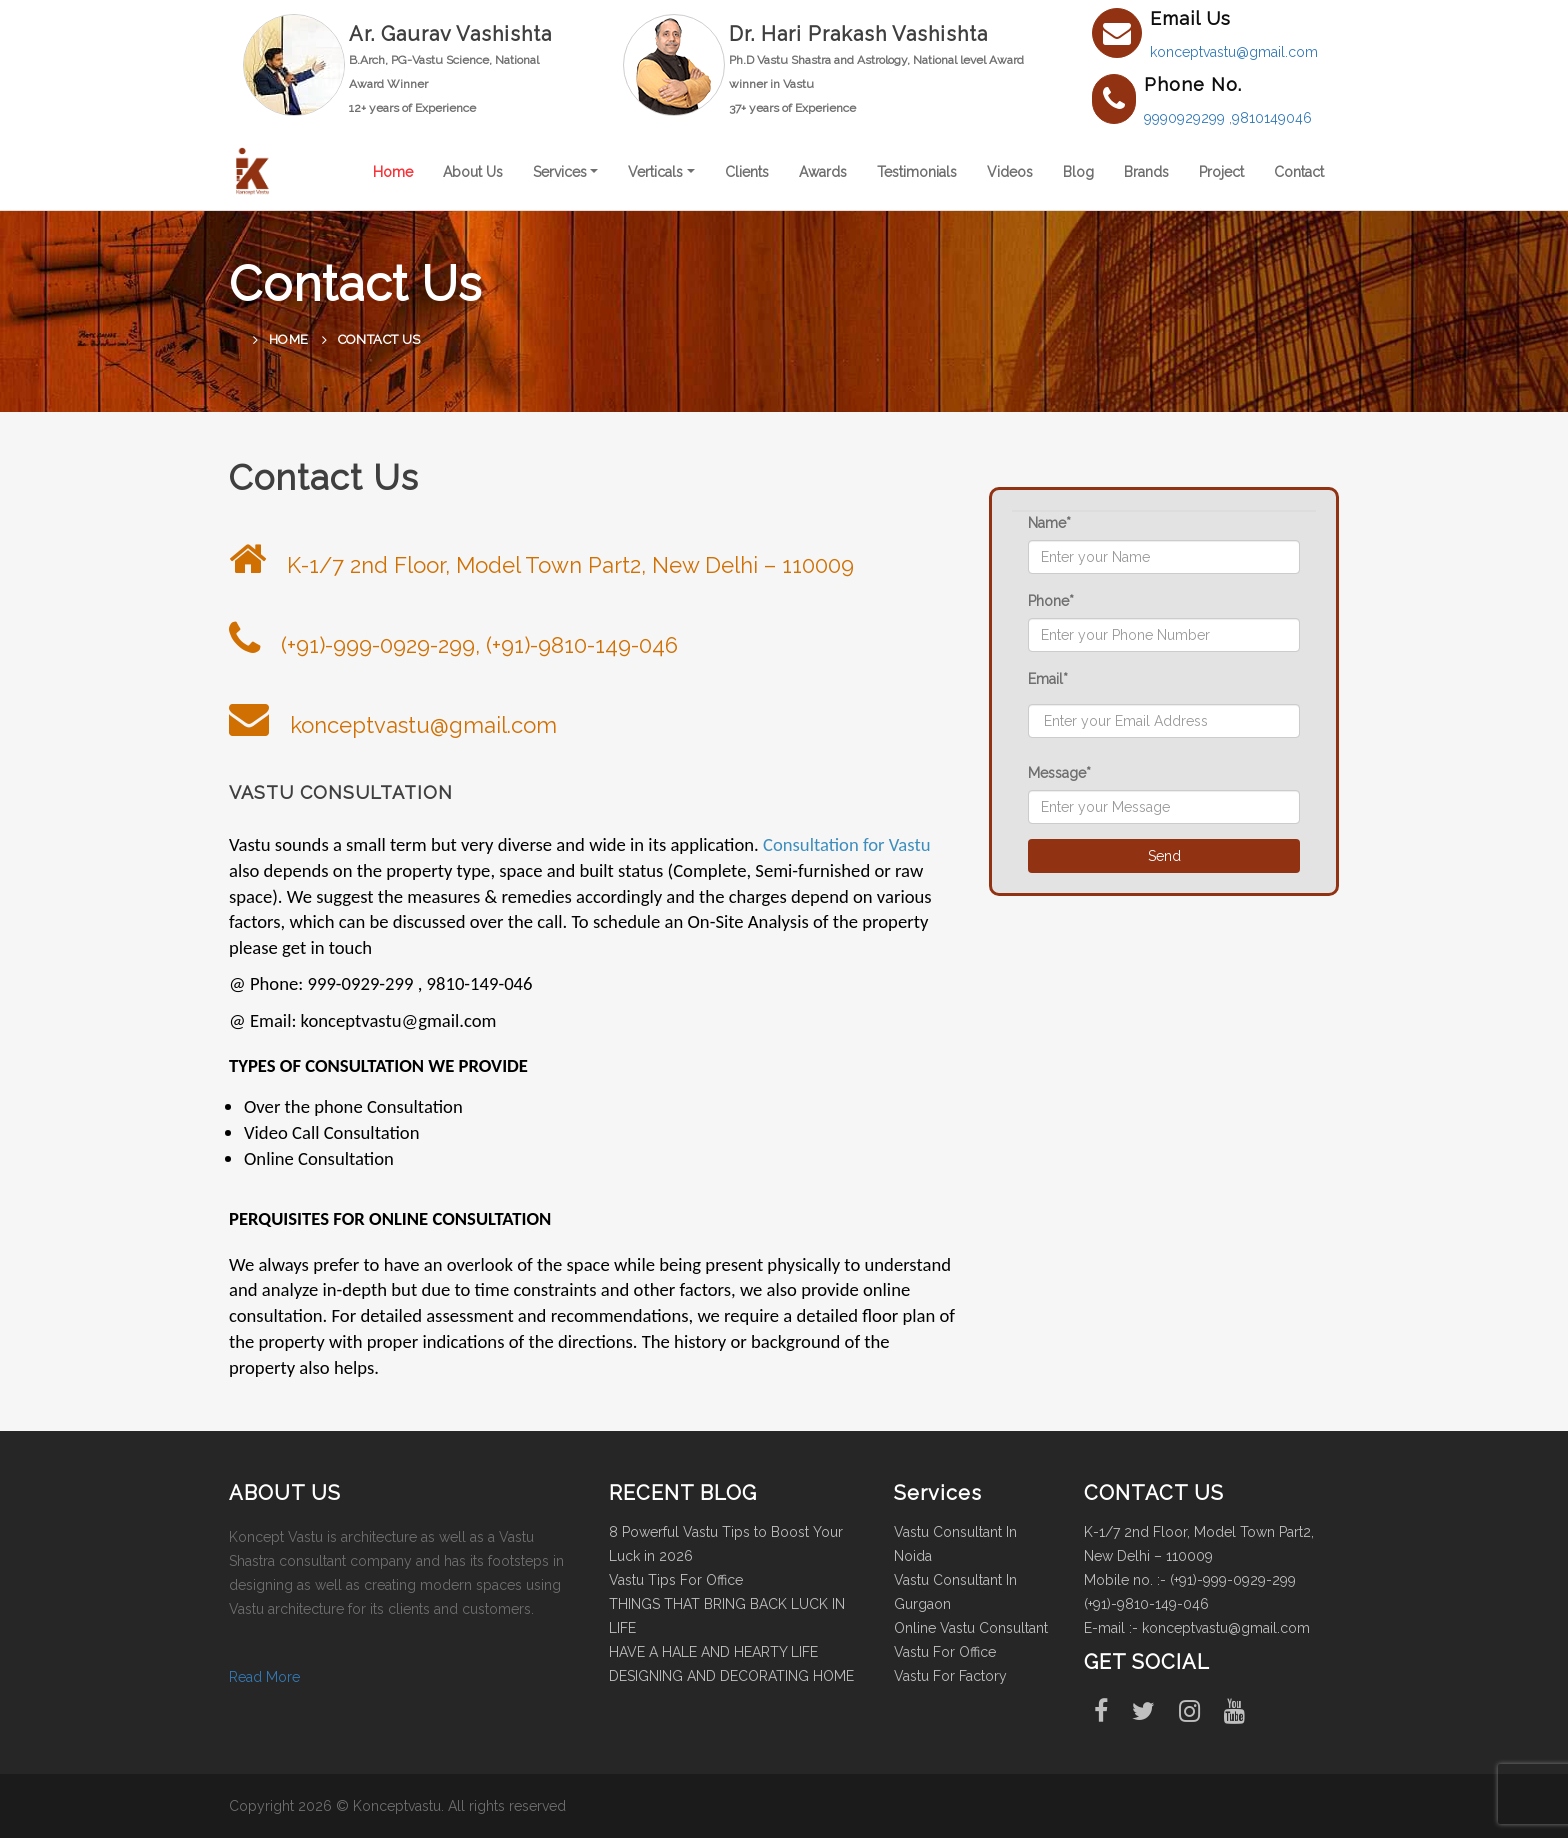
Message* (1059, 773)
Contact (1299, 172)
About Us (473, 172)
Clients (747, 172)
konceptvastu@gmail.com (1234, 52)
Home (393, 172)
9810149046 (1272, 118)
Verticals (655, 172)
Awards (823, 172)
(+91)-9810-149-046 (1146, 1604)
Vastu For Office (945, 1652)
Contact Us (379, 339)
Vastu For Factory (950, 1676)
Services (560, 172)
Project (1221, 172)
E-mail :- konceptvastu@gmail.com (1197, 1628)
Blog (1078, 172)
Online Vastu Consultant (971, 1628)
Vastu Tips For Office (676, 1580)
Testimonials (917, 172)
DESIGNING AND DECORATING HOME (731, 1676)
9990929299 (1186, 118)
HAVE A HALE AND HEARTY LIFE (713, 1652)
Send (1164, 856)
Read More (264, 1677)
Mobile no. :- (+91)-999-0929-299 (1190, 1580)
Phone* (1051, 601)
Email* (1048, 679)
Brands (1146, 172)
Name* (1049, 523)
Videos (1010, 172)
